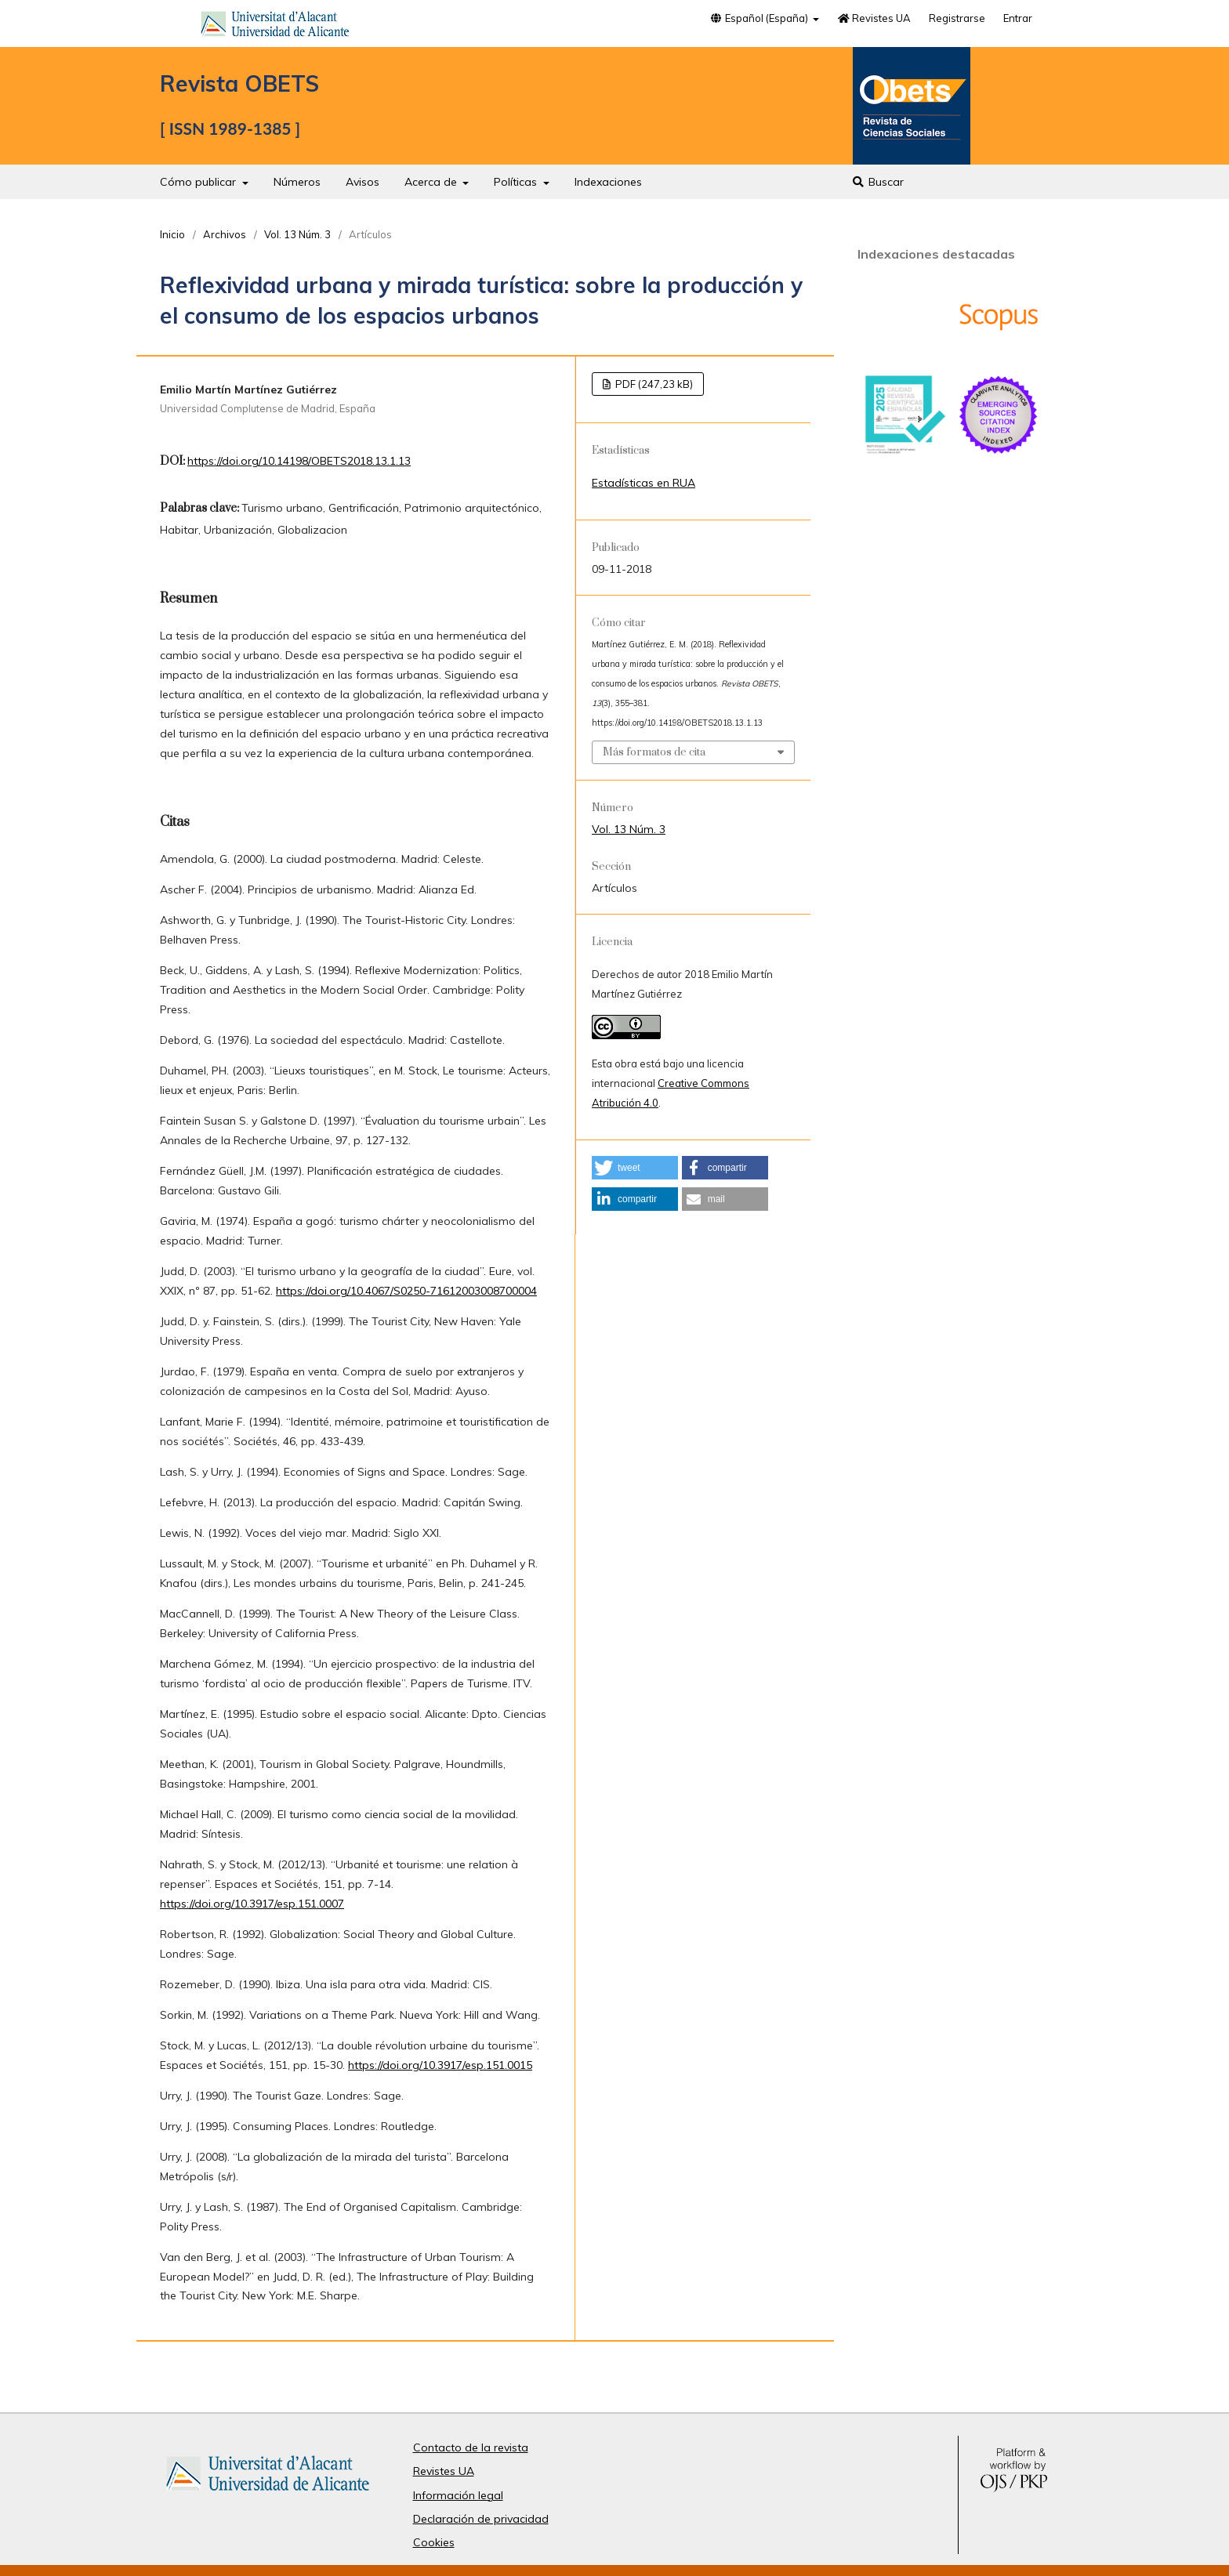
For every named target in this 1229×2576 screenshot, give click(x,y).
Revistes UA (874, 18)
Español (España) (759, 18)
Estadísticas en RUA (643, 483)
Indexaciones (608, 182)
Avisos (362, 182)
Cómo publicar (199, 182)
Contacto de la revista (470, 2447)
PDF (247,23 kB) (653, 384)
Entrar (1017, 18)
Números (297, 182)
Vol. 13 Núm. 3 (297, 234)
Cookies (434, 2542)
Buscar (877, 182)
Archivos (224, 234)
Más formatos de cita (654, 752)
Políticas (517, 182)
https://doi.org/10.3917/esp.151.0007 (252, 1904)
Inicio (172, 234)
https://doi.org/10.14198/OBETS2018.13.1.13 (299, 461)
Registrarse (957, 18)
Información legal (458, 2495)
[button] (635, 1167)
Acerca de (432, 182)
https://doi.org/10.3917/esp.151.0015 (440, 2065)
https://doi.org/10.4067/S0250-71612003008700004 (406, 1291)
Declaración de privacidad (481, 2519)
